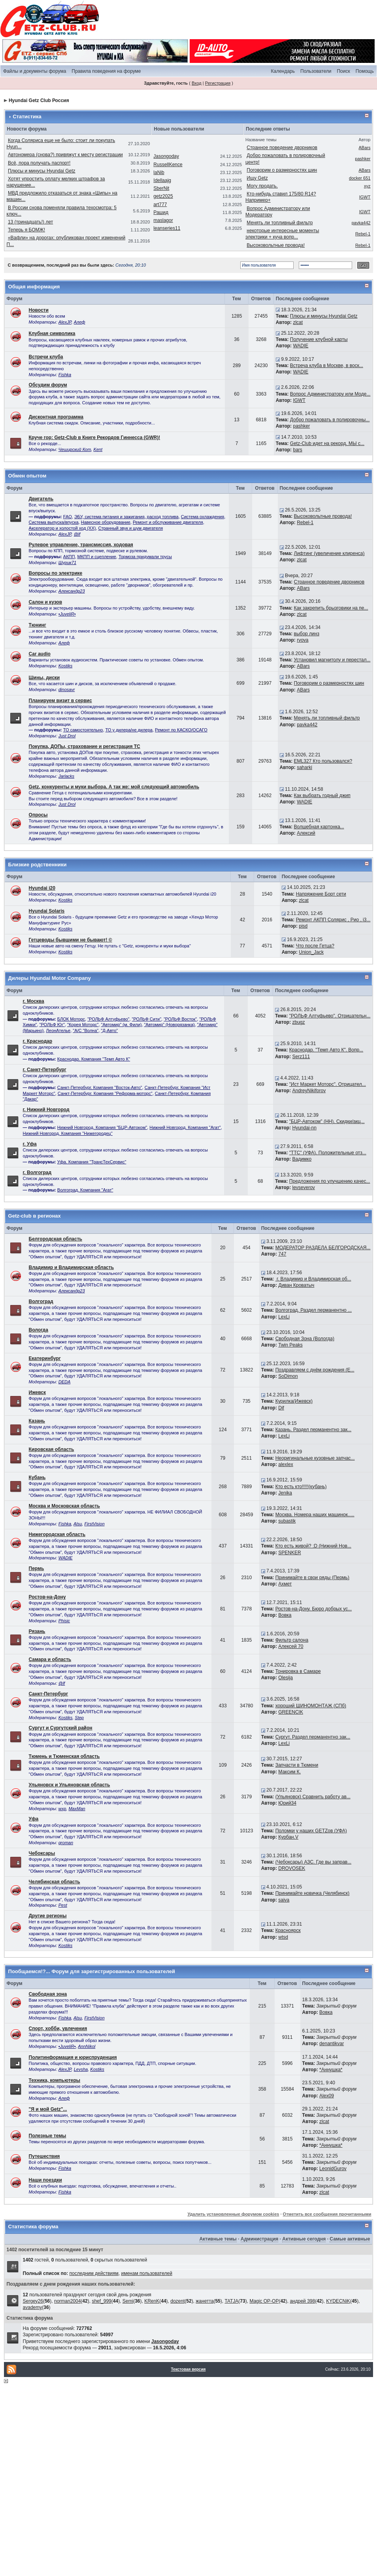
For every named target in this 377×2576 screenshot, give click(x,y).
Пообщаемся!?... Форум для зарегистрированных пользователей (91, 1971)
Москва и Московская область (64, 1506)
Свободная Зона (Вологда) (304, 1338)
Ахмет (285, 1584)
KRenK (151, 2301)
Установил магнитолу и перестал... (332, 660)
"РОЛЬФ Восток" (180, 1019)
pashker (362, 158)
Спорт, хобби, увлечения (58, 2028)
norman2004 (67, 2301)
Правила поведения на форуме (106, 71)
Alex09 (326, 2096)
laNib (158, 172)
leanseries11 (166, 228)
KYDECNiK (338, 2301)
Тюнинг (37, 625)
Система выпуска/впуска (54, 522)
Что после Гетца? (315, 946)
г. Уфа (30, 1144)
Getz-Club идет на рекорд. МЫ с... (327, 443)
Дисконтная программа (56, 417)
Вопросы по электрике (56, 573)
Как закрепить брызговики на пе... (331, 608)
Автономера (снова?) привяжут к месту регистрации (65, 154)
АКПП (69, 556)
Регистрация (217, 83)
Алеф (79, 322)
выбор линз (306, 633)
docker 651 (359, 178)
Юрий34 (287, 1803)
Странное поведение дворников (282, 147)
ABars (364, 147)
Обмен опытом (27, 476)
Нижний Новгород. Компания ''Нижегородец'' (68, 1133)
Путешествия (44, 2156)
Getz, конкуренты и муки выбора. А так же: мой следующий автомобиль (114, 787)
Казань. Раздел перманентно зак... (313, 1429)
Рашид (160, 212)
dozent (177, 2301)
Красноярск (288, 1930)
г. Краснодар (38, 1041)
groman (65, 1842)
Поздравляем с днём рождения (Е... (314, 1370)
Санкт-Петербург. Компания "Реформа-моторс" (105, 1093)
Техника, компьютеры (55, 2080)
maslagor (163, 220)
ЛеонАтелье (58, 1030)
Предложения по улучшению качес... (329, 1181)
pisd (303, 926)
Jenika (285, 1493)
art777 (160, 204)
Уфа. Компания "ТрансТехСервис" (91, 1161)
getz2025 (163, 196)
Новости (39, 310)
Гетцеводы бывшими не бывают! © (70, 940)
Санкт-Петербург (48, 1694)
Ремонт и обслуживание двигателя (168, 522)
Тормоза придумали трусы (145, 556)
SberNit (161, 188)
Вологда (38, 1330)
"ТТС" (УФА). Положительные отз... (327, 1152)
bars (297, 450)
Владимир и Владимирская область (71, 1267)
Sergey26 (33, 2301)
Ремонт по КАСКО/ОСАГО (181, 729)
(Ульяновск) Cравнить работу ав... (313, 1796)
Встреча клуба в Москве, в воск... (326, 365)
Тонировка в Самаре (298, 1671)
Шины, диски (44, 677)
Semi (128, 2301)
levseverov (303, 1187)
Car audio (40, 654)
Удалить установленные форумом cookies (233, 2214)
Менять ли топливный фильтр (280, 222)
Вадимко (301, 1159)
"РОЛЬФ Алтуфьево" (108, 1019)
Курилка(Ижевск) (294, 1401)
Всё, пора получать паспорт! (39, 163)
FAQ (67, 516)
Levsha (81, 2069)
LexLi (284, 1317)
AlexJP (65, 322)
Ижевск (37, 1392)
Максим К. (289, 1772)
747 (282, 1254)
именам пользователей (146, 2273)
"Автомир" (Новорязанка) (169, 1024)
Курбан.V (288, 1837)
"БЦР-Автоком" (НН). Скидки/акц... (327, 1121)
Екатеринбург (45, 1358)
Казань (37, 1421)
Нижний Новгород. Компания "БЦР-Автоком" (102, 1127)
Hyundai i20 (42, 888)
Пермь (36, 1568)
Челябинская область (54, 1882)
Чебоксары (42, 1853)
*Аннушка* (330, 2069)
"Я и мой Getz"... (48, 2109)
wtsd (283, 1937)
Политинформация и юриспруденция (73, 2057)
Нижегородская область (57, 1534)
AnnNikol (86, 2046)
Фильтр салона (291, 1640)
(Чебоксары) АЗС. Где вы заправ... (313, 1862)
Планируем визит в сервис (60, 700)
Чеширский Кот (74, 449)
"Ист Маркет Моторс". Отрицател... (327, 1084)
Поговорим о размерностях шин (282, 170)
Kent (97, 449)
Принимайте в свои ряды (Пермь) (312, 1577)
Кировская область (51, 1449)
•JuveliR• (67, 614)
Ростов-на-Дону (47, 1597)
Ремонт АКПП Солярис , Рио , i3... (333, 919)
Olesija (285, 1677)
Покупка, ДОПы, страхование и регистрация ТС (84, 746)
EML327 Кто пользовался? (323, 761)
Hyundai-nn (304, 1128)
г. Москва (33, 1001)
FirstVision (94, 1523)
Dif (281, 1408)
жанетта (204, 2301)
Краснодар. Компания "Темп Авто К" (93, 1059)
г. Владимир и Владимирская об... (313, 1279)
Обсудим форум (48, 385)
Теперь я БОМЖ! (26, 230)
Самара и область (50, 1659)
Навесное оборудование (105, 522)
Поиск (343, 71)
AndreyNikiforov (309, 1090)
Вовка (284, 1615)
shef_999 (101, 2301)
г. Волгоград (37, 1172)
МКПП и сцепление (96, 556)
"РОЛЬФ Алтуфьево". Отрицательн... (330, 1016)
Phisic (64, 1620)
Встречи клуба (46, 357)
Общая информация (34, 287)
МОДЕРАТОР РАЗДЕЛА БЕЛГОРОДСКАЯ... (323, 1247)
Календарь (283, 71)
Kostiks (65, 665)
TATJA (231, 2301)
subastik (287, 1521)
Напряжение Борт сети (321, 894)
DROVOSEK (291, 1868)
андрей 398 (302, 2301)
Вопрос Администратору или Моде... (330, 394)
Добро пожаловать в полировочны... (330, 419)
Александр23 (71, 591)
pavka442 (361, 222)
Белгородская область (55, 1239)
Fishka (64, 374)
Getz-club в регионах (34, 1216)
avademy (32, 2307)
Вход (197, 83)
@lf (77, 534)
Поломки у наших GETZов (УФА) (311, 1831)
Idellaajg (162, 180)
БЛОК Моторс (71, 1019)
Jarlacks (66, 776)
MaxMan (76, 1808)
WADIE (300, 346)
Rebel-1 (363, 233)
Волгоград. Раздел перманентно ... (313, 1310)
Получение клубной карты (319, 339)
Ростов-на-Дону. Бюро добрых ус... (313, 1609)
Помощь (365, 71)
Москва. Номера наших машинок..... (314, 1514)
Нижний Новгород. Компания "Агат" (185, 1127)
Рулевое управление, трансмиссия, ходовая (81, 544)
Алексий (306, 833)
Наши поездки (45, 2180)
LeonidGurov (333, 2168)
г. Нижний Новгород (46, 1109)
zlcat (298, 322)
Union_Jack (311, 952)
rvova (302, 640)
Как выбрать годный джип (322, 795)
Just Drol (66, 735)
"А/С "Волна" (85, 1030)
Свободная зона (48, 1994)
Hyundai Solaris (47, 911)
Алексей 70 (290, 1646)
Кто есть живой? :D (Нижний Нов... (313, 1546)
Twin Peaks (290, 1345)
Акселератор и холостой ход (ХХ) (62, 528)
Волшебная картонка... (319, 827)
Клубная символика (52, 333)
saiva (283, 1900)
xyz (367, 186)
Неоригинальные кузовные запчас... (315, 1458)
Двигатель (41, 499)
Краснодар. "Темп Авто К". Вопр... (326, 1050)
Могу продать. (262, 186)
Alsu (78, 1523)
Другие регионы (48, 1916)
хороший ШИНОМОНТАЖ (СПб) (310, 1705)
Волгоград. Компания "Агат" (85, 1190)
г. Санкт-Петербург (44, 1069)
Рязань (37, 1631)
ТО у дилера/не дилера (129, 729)
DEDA (64, 1381)
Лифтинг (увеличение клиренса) (329, 553)
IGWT (365, 197)
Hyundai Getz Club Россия (39, 100)
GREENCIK (290, 1712)
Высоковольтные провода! (276, 245)
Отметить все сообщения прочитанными (327, 2214)
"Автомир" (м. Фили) (121, 1024)
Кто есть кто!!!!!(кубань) (301, 1486)
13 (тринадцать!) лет (30, 222)
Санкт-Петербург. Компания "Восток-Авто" (99, 1087)
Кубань (37, 1477)
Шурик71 (67, 562)
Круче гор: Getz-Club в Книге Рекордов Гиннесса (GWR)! (94, 437)
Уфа (34, 1819)
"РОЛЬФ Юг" (52, 1024)
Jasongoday (166, 156)
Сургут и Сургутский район (60, 1728)
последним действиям (94, 2273)
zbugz (298, 1022)
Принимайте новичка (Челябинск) (312, 1893)
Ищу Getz (257, 178)
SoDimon (288, 1376)
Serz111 (301, 1056)
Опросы (38, 815)
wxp (62, 1808)
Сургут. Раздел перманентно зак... (313, 1737)
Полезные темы (47, 2135)
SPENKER (289, 1552)
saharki (304, 767)
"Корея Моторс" (82, 1024)
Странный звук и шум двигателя (130, 528)
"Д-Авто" (109, 1030)
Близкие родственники (37, 865)
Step (79, 1717)
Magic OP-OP (264, 2301)
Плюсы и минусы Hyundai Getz (41, 171)
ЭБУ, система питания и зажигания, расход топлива (126, 516)
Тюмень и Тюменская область (64, 1756)
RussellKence (167, 164)
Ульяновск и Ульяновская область (69, 1785)
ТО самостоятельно (83, 729)
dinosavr (66, 689)
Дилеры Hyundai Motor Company (49, 978)
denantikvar (331, 2043)
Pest (62, 1905)
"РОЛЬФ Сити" (146, 1019)
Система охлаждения (202, 516)
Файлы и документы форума (34, 71)
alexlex (285, 1464)
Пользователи (315, 71)
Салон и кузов (45, 602)
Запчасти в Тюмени (297, 1765)
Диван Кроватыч (296, 1285)
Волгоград (41, 1301)
